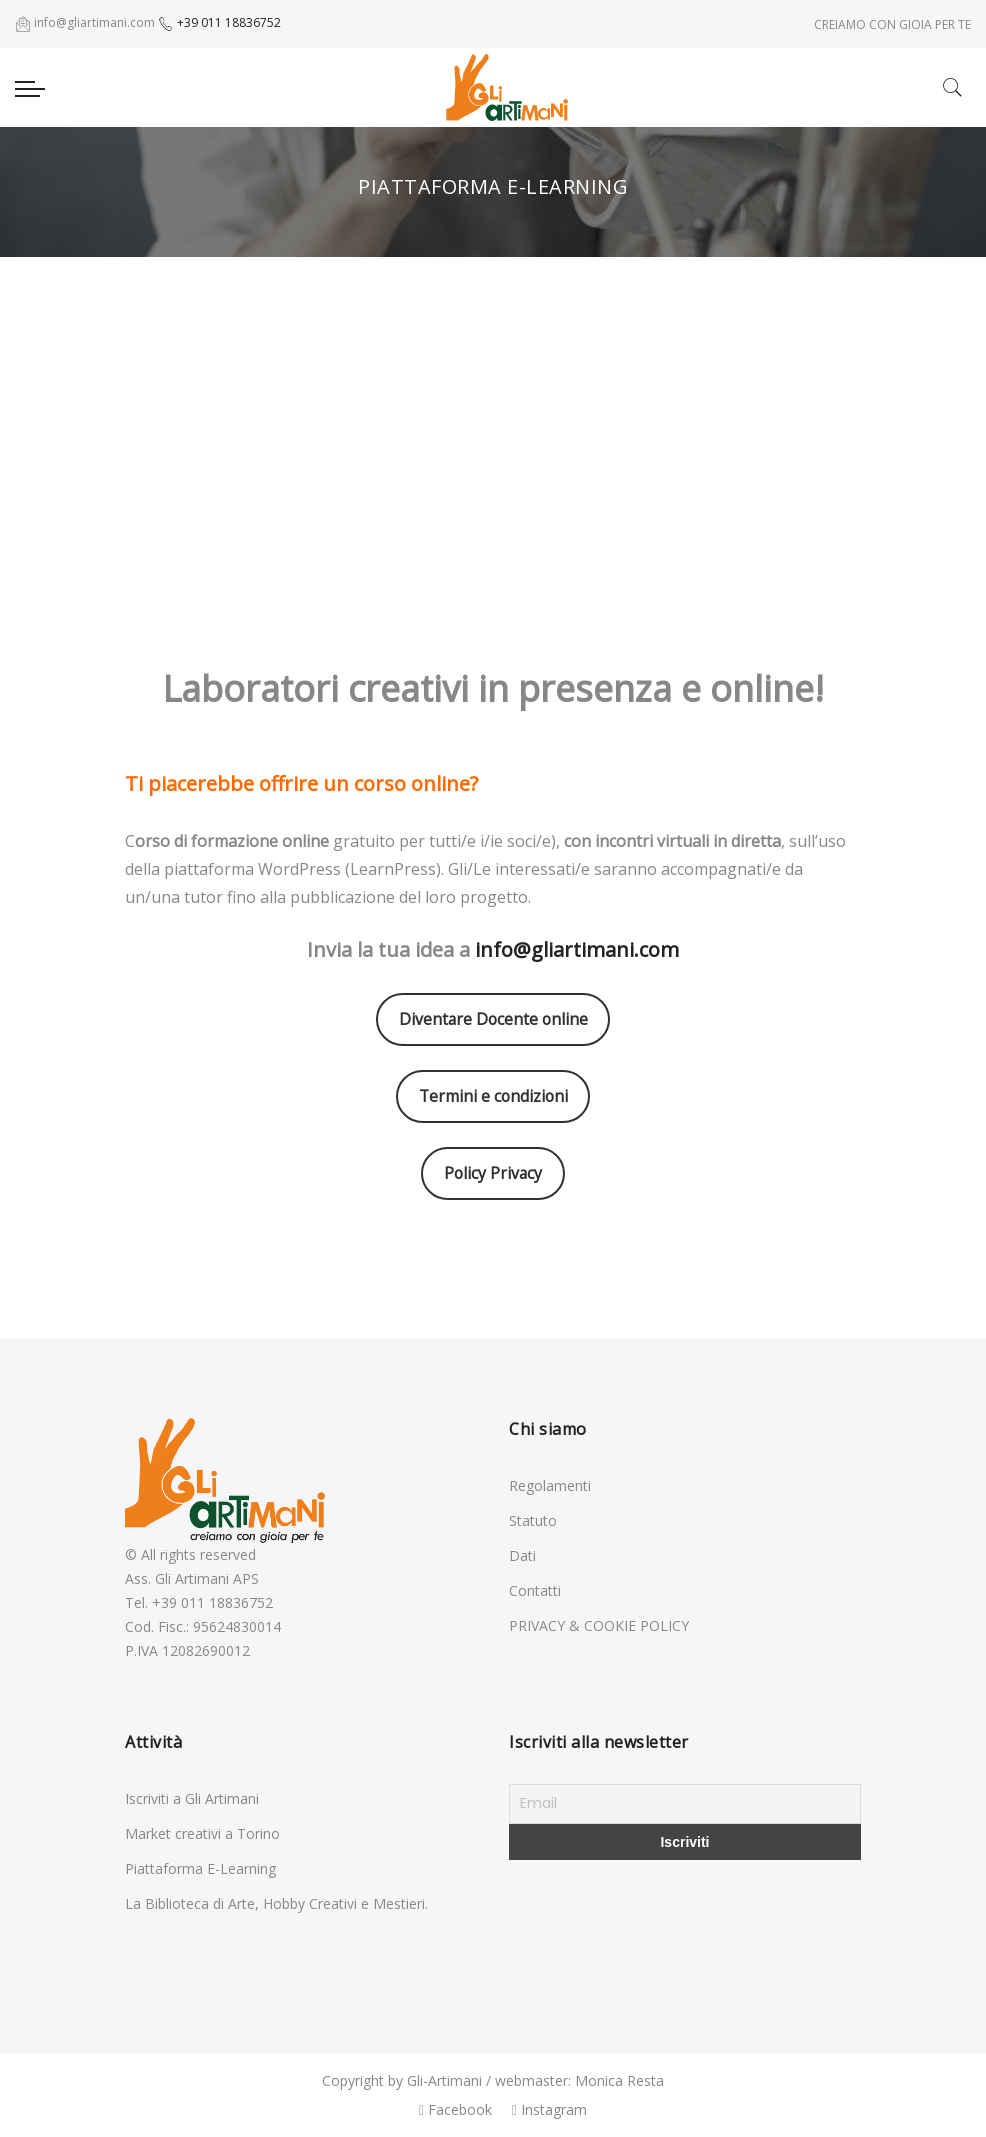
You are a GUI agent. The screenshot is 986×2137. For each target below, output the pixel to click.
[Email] (685, 1804)
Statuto (533, 1520)
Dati (522, 1555)
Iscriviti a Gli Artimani (192, 1798)
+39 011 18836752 (219, 22)
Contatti (535, 1590)
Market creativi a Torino (202, 1833)
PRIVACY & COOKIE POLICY (599, 1625)
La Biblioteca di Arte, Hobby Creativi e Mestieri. (276, 1903)
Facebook (455, 2109)
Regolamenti (550, 1485)
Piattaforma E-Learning (200, 1868)
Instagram (549, 2109)
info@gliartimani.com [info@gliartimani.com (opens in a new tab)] (577, 949)
